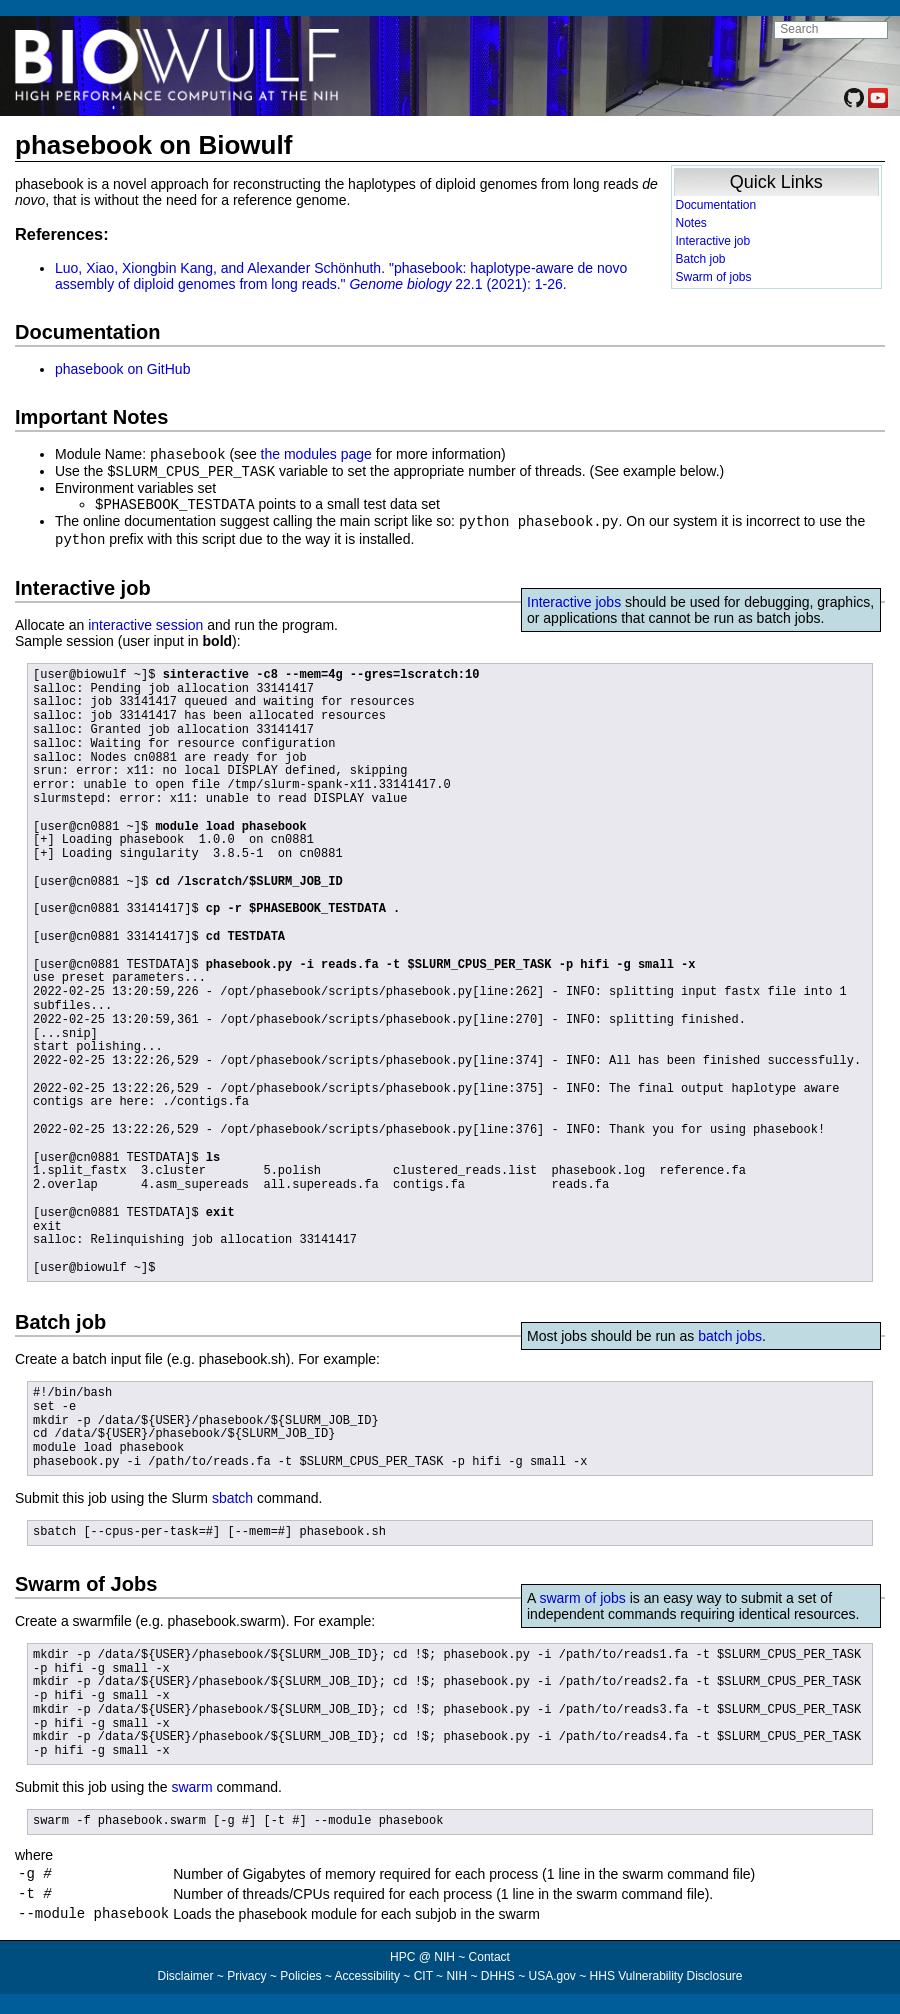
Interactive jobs (574, 597)
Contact (489, 1961)
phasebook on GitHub (122, 369)
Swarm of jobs (714, 277)
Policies (300, 1980)
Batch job (701, 259)
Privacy (246, 1980)
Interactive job (713, 241)
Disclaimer (185, 1980)
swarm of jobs (582, 1593)
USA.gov (552, 1980)
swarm (191, 1782)
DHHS (498, 1980)
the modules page (316, 454)
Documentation (716, 205)
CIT (423, 1980)
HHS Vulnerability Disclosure (666, 1980)
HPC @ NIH (424, 1961)
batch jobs (730, 1331)
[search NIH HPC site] (831, 30)
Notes (691, 223)
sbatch (232, 1493)
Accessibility (367, 1980)
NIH (456, 1980)
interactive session (145, 620)
